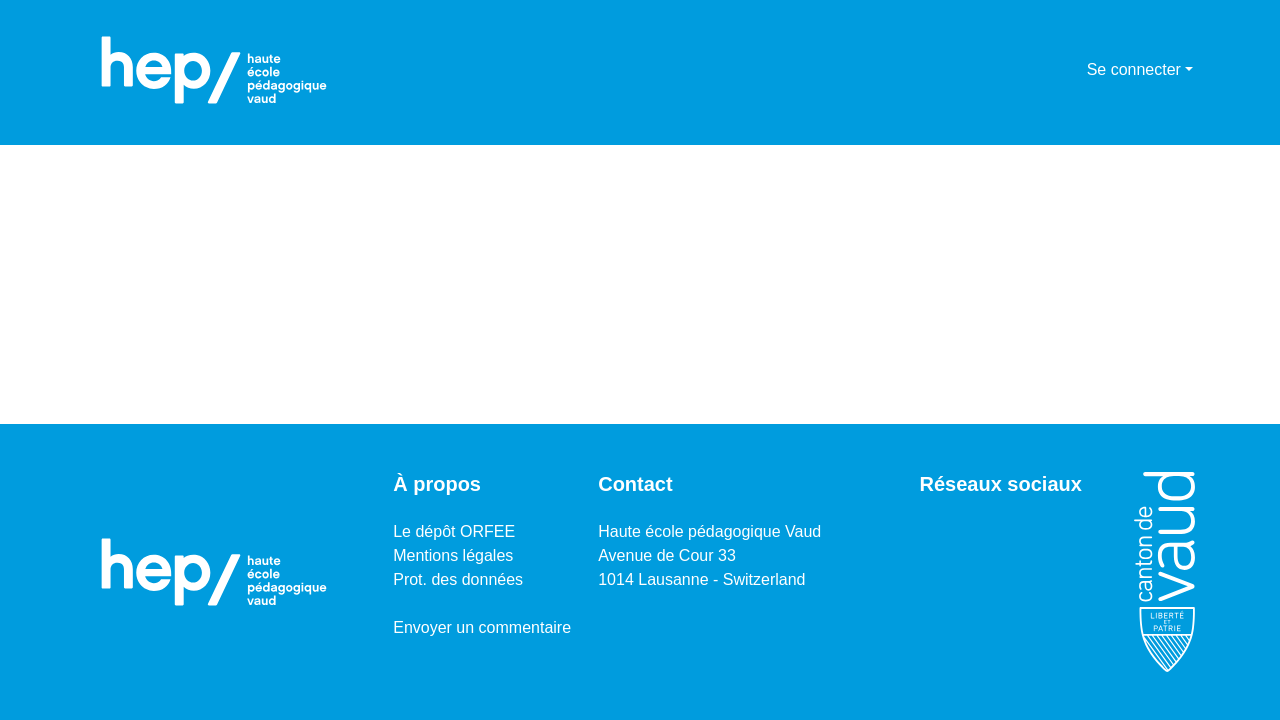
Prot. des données (458, 579)
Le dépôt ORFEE (454, 531)
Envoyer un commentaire (482, 627)
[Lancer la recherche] (1039, 70)
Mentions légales (453, 555)
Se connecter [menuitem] (1134, 69)
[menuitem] (1068, 70)
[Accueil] (214, 70)
